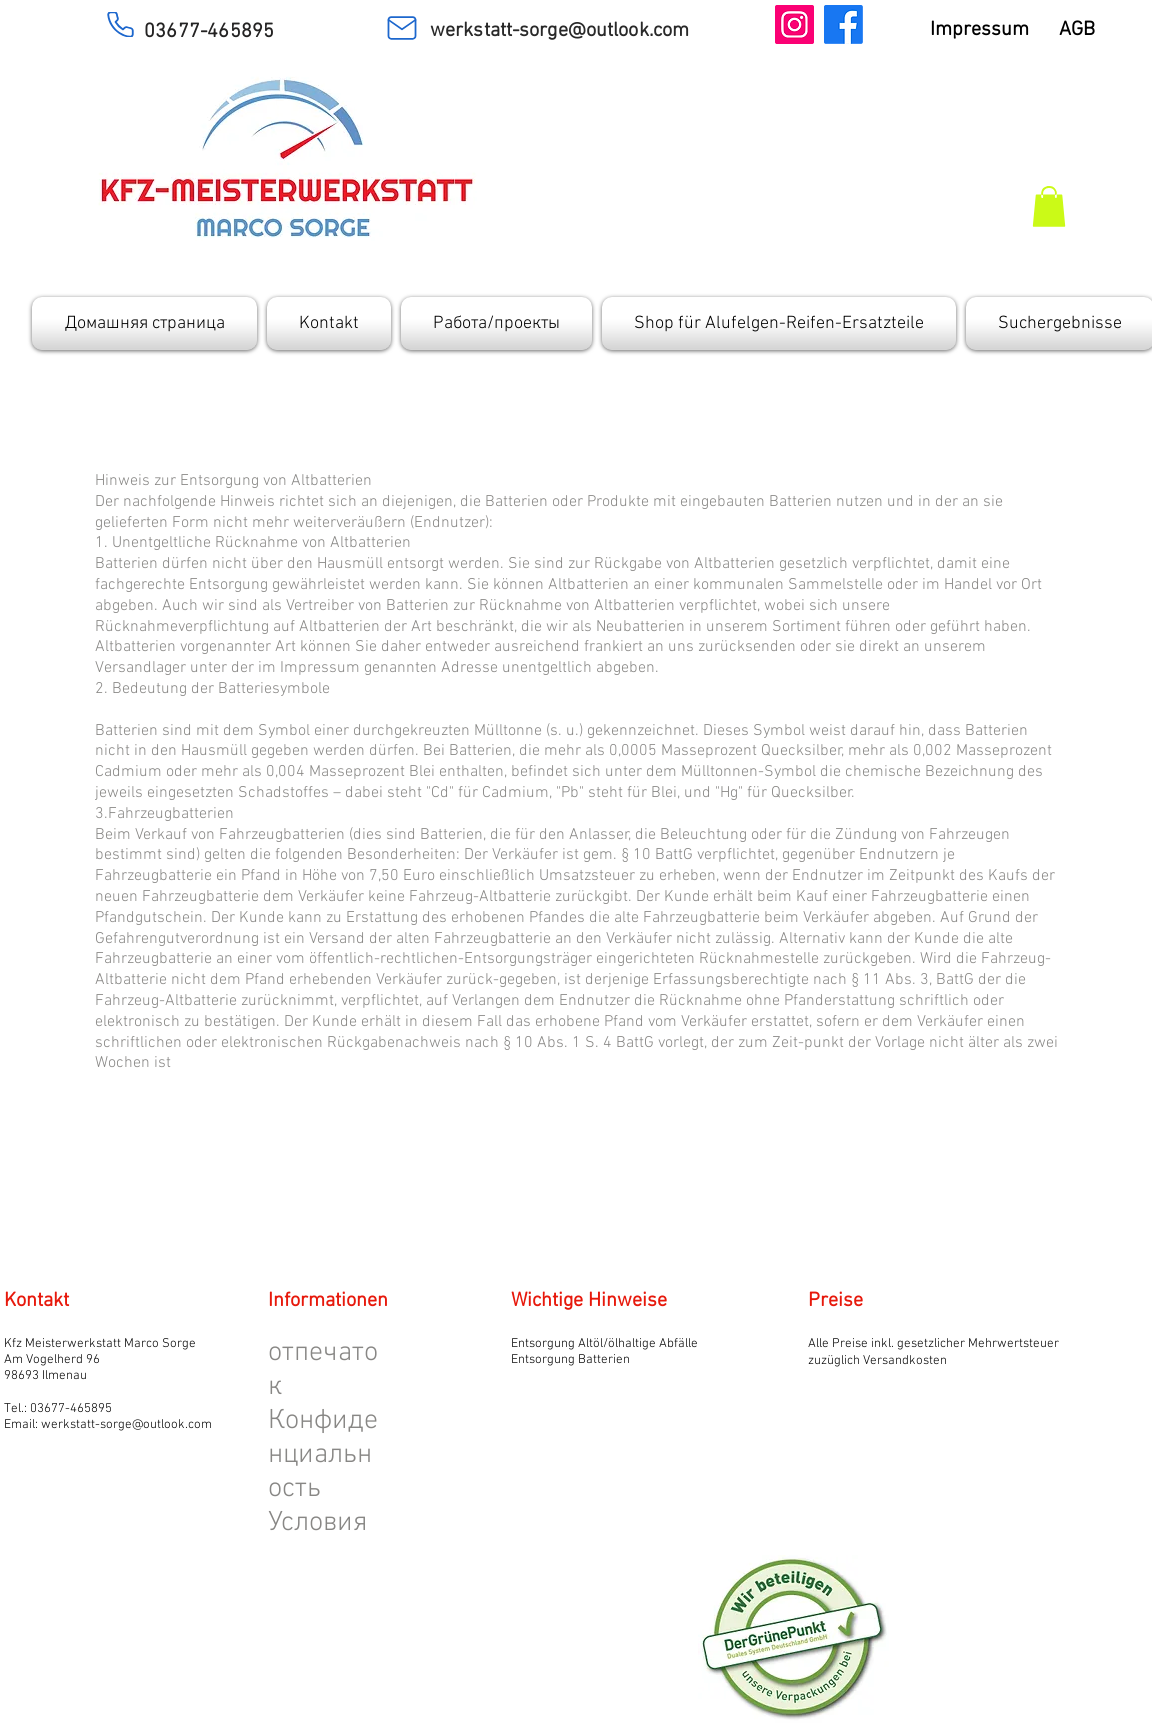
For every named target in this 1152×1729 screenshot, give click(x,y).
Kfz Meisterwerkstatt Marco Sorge (100, 1344)
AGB (1089, 30)
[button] (1049, 206)
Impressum (994, 30)
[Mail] (402, 27)
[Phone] (120, 24)
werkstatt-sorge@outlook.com (126, 1425)
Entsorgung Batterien (570, 1360)
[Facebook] (843, 24)
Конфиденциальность (323, 1455)
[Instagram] (794, 24)
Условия (318, 1523)
